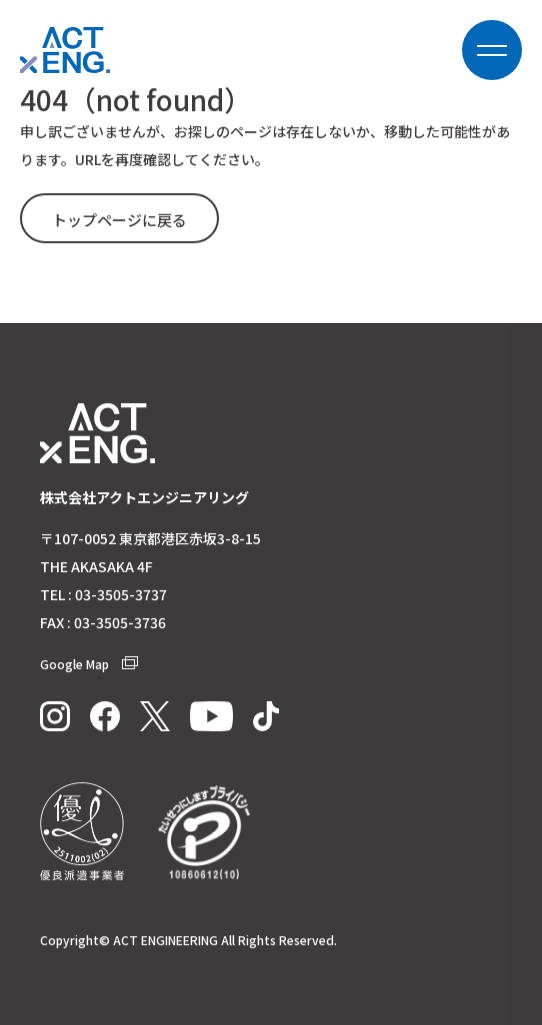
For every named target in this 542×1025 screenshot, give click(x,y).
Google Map (89, 664)
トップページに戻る (119, 220)
